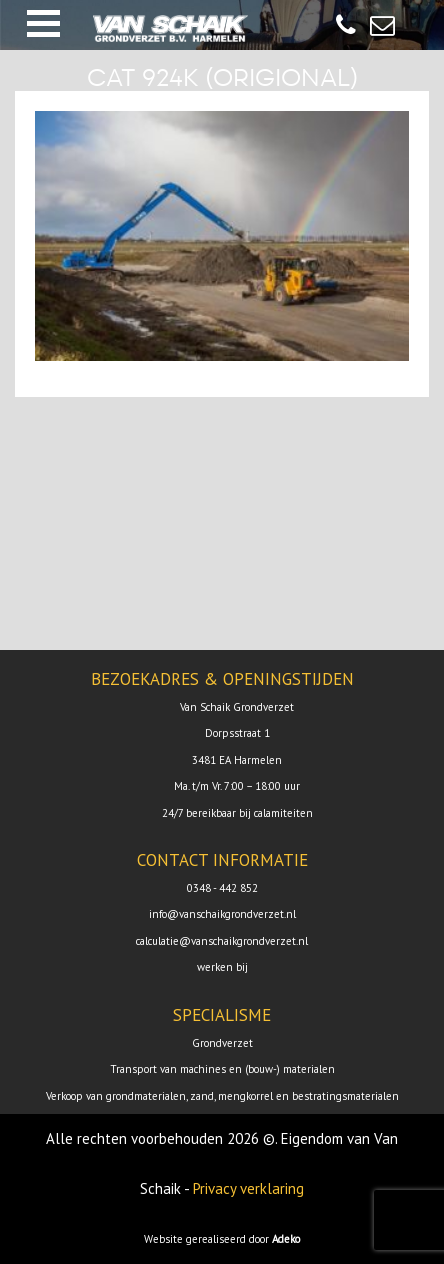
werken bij (222, 967)
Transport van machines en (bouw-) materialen (222, 1069)
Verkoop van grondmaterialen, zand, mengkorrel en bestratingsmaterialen (222, 1096)
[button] (43, 23)
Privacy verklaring (248, 1188)
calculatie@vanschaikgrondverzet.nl (222, 941)
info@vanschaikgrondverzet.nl (222, 914)
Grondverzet (222, 1043)
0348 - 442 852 (222, 888)
